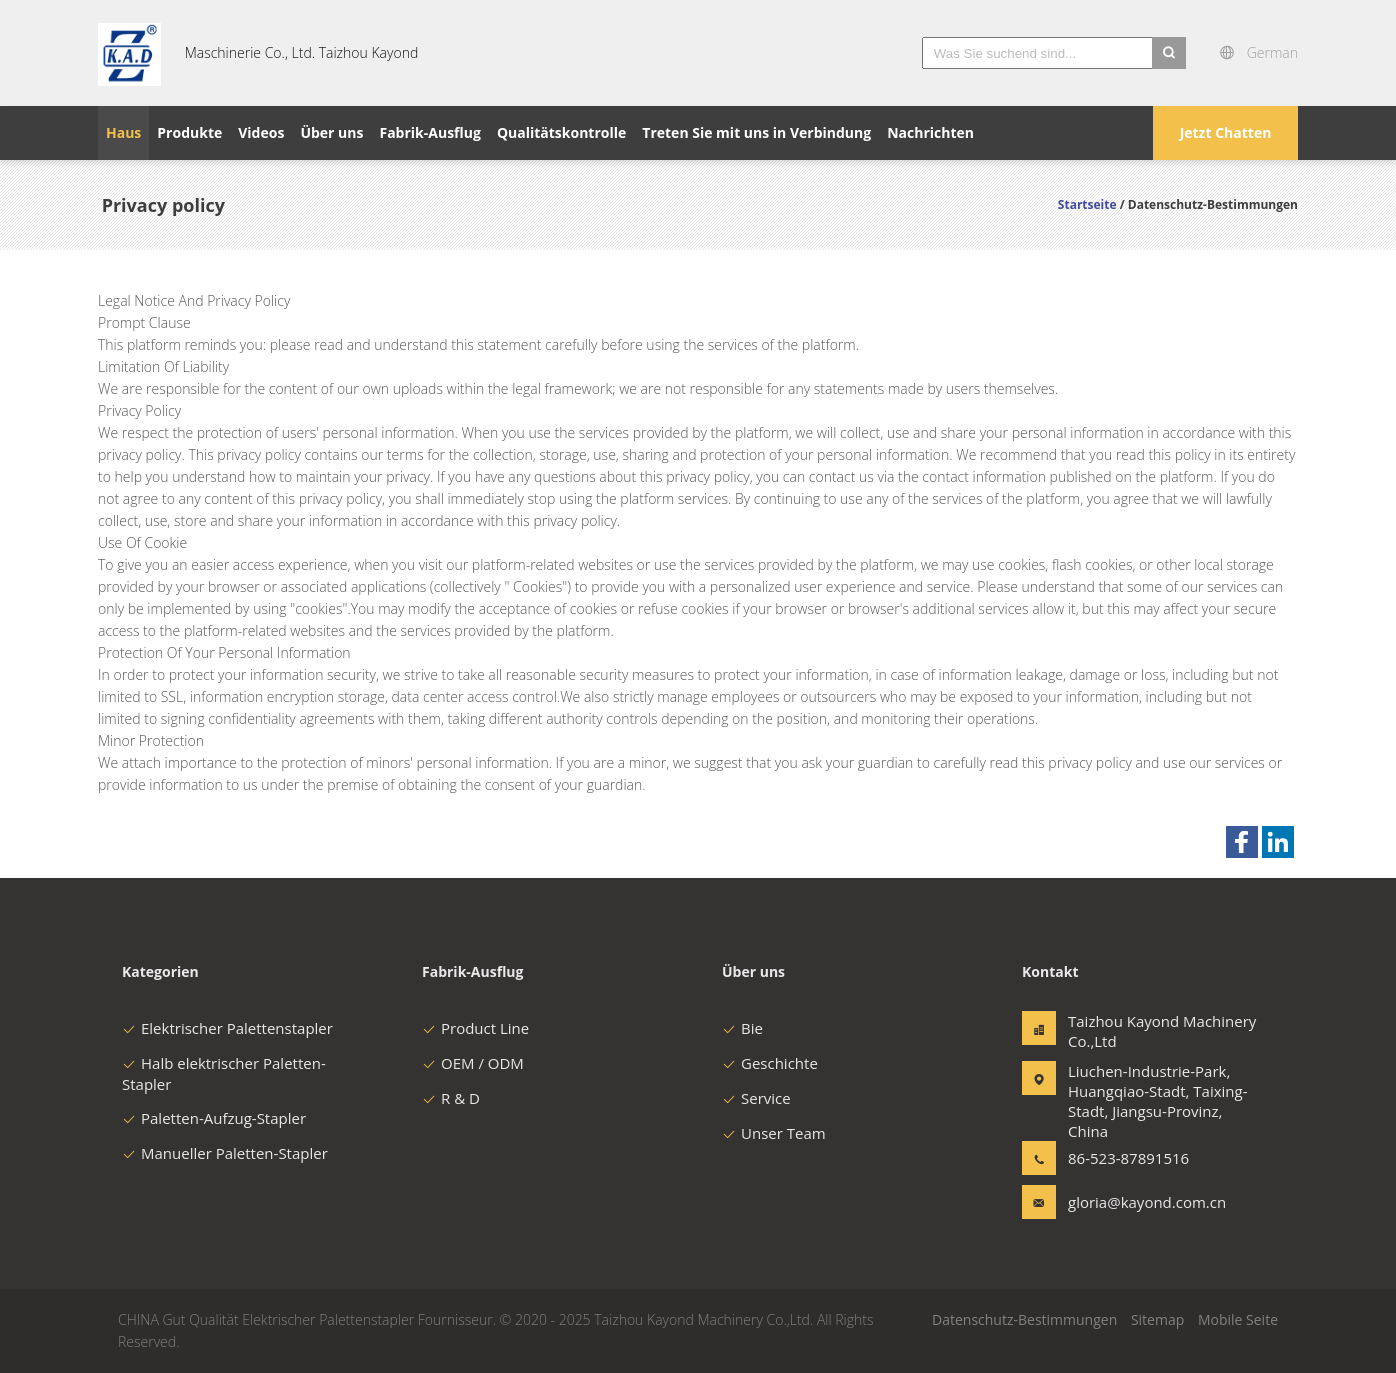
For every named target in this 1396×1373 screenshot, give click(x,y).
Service (756, 1098)
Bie (742, 1028)
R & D (451, 1098)
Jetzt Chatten (1226, 132)
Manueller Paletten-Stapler (225, 1153)
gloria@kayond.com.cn (1131, 1202)
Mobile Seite (1238, 1319)
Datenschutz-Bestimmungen (1024, 1319)
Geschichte (770, 1063)
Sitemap (1157, 1319)
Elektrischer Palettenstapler (227, 1028)
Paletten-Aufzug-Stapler (214, 1118)
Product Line (475, 1028)
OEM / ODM (473, 1063)
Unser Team (774, 1133)
